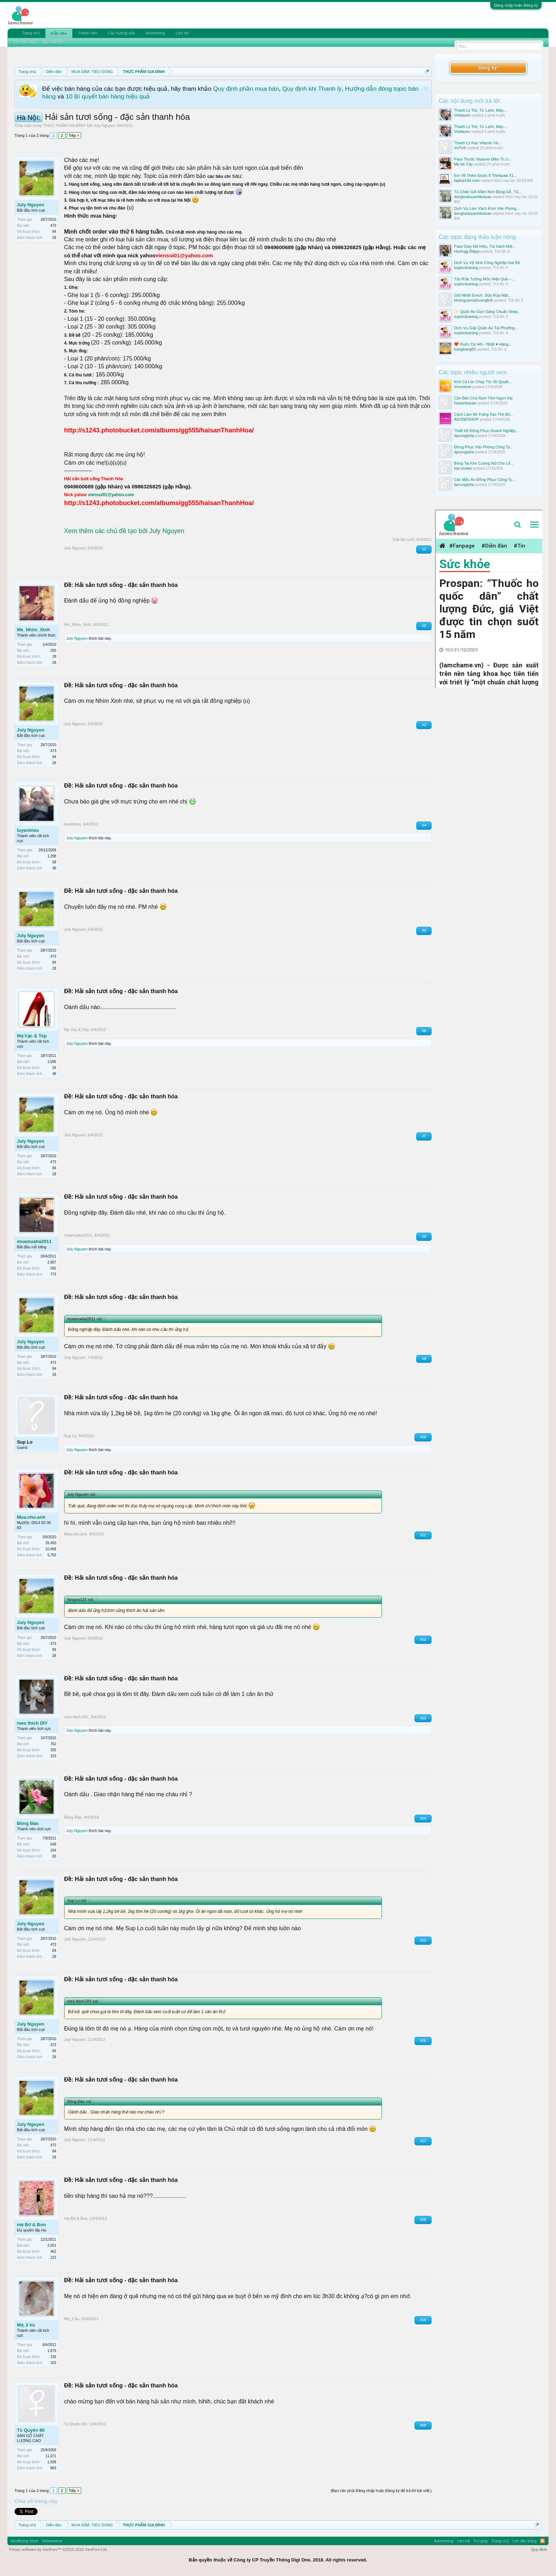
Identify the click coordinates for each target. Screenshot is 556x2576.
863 (53, 2468)
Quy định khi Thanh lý (311, 88)
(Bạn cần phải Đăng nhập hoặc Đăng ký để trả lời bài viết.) (381, 2490)
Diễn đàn (59, 33)
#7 (424, 1136)
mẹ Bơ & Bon (31, 2224)
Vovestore (462, 387)
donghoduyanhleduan (472, 197)
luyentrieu (28, 830)
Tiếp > (73, 135)
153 (53, 1756)
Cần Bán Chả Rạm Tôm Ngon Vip (483, 398)
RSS (542, 2540)
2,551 (52, 2245)
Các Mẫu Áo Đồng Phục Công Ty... (484, 479)
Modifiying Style (24, 2541)
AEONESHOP (466, 419)
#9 (424, 1359)
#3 (424, 725)
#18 (423, 2220)
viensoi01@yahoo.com (111, 494)
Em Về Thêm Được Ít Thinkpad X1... (485, 175)
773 (53, 1274)
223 (53, 2257)
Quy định (539, 2549)
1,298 (52, 856)
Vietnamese (52, 2541)
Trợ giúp (480, 2541)
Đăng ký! (488, 67)
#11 (423, 1535)
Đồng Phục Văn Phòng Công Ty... (483, 447)
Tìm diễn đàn (25, 42)
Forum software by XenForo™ (58, 2549)
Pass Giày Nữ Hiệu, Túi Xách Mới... (485, 246)
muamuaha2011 (34, 1241)
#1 (424, 549)
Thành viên (87, 33)
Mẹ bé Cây (463, 164)
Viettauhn (462, 115)
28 (54, 238)
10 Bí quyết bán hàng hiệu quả (108, 96)
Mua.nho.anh (31, 1517)
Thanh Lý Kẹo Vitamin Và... (477, 143)
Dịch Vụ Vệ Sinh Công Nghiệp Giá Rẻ (487, 263)
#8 (424, 1236)
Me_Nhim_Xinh (33, 629)
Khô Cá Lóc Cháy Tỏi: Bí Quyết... (483, 382)
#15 (423, 1940)
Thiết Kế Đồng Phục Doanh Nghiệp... (486, 431)
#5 (424, 931)
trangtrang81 (465, 349)
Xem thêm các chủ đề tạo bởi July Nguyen (124, 530)
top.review (463, 468)
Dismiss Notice (425, 88)
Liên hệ (182, 33)
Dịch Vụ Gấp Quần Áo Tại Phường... (486, 328)
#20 (423, 2425)
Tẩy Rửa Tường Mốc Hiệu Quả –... (484, 279)
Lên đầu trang (525, 2541)
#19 (423, 2320)
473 (53, 226)
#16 (423, 2041)
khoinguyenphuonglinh (473, 300)
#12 (423, 1639)
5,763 (52, 1555)
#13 (423, 1718)
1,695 (52, 1062)
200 (53, 651)
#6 (424, 1031)
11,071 (50, 2456)
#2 (424, 626)
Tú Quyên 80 (31, 2430)
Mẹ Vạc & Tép (32, 1035)
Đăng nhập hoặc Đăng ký (516, 5)
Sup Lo (25, 1442)
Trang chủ (31, 33)
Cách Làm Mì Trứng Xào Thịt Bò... (483, 414)
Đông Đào (28, 1823)
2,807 (52, 1262)
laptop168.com (466, 180)
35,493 (50, 1543)
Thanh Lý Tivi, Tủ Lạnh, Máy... (480, 110)
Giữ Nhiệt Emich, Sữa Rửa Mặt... (482, 295)
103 (53, 2363)
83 (54, 1856)
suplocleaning (466, 267)
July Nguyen (104, 125)
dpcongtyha (464, 435)
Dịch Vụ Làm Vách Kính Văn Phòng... (486, 208)
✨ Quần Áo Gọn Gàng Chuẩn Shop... (487, 311)
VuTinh (460, 148)
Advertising (155, 33)
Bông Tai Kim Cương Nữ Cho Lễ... (483, 463)
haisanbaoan (465, 403)
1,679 (52, 2351)
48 (54, 868)
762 (53, 1744)
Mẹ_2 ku (26, 2325)
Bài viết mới (54, 42)
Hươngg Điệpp (466, 251)
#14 (423, 1818)
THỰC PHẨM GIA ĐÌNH (64, 125)
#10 (423, 1437)
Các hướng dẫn (121, 33)
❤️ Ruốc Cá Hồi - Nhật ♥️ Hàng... (482, 344)
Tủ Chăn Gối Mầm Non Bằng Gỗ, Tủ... (488, 192)
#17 (423, 2141)
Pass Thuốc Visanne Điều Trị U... (483, 159)
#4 (424, 825)
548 (53, 1844)
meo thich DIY (32, 1723)
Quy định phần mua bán (246, 88)
